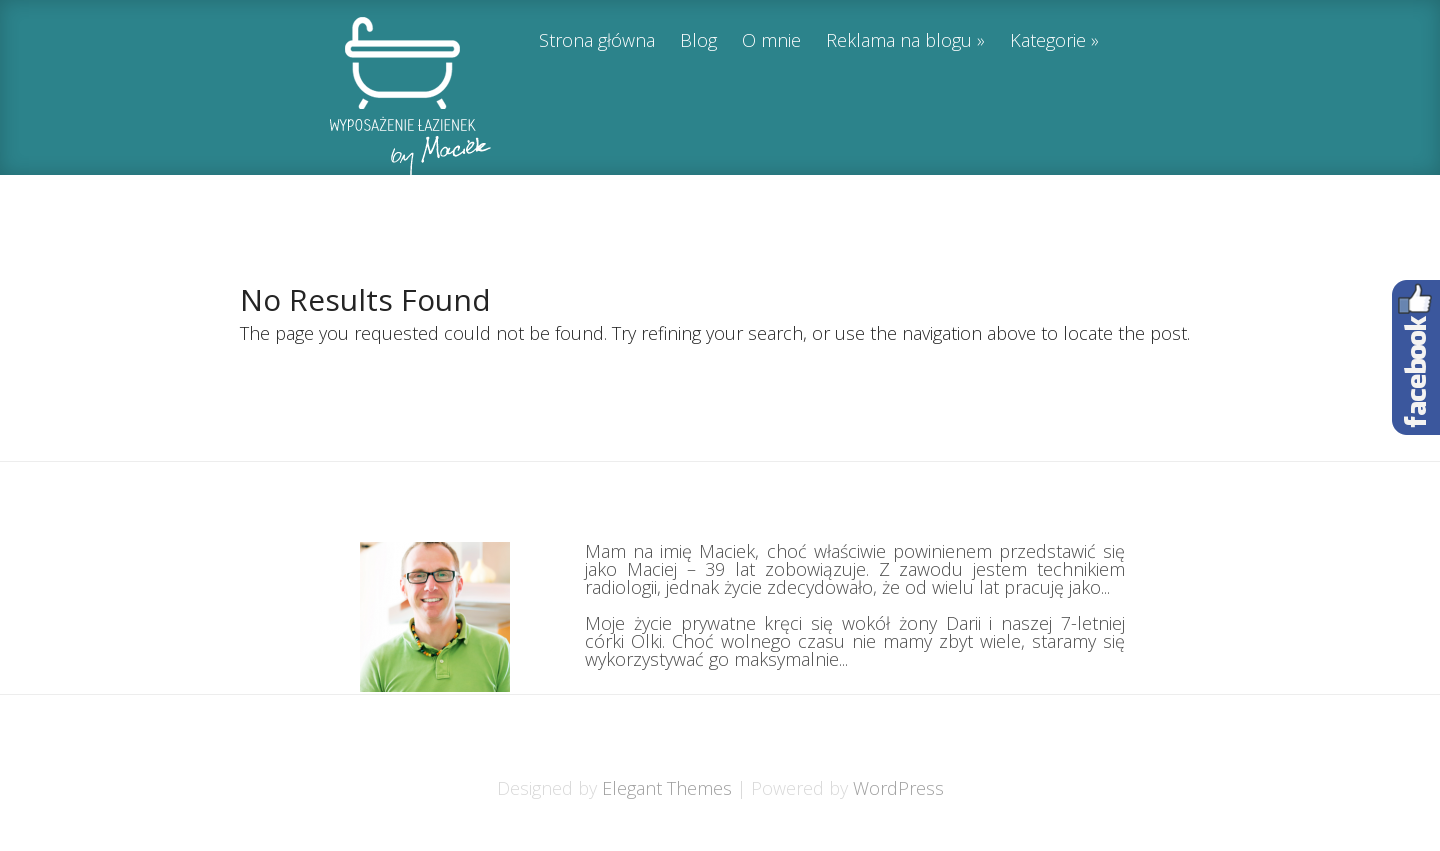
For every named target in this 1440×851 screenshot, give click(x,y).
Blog (698, 41)
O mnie (771, 41)
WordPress (898, 788)
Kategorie (1048, 41)
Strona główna (597, 41)
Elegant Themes (667, 788)
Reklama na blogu (899, 41)
